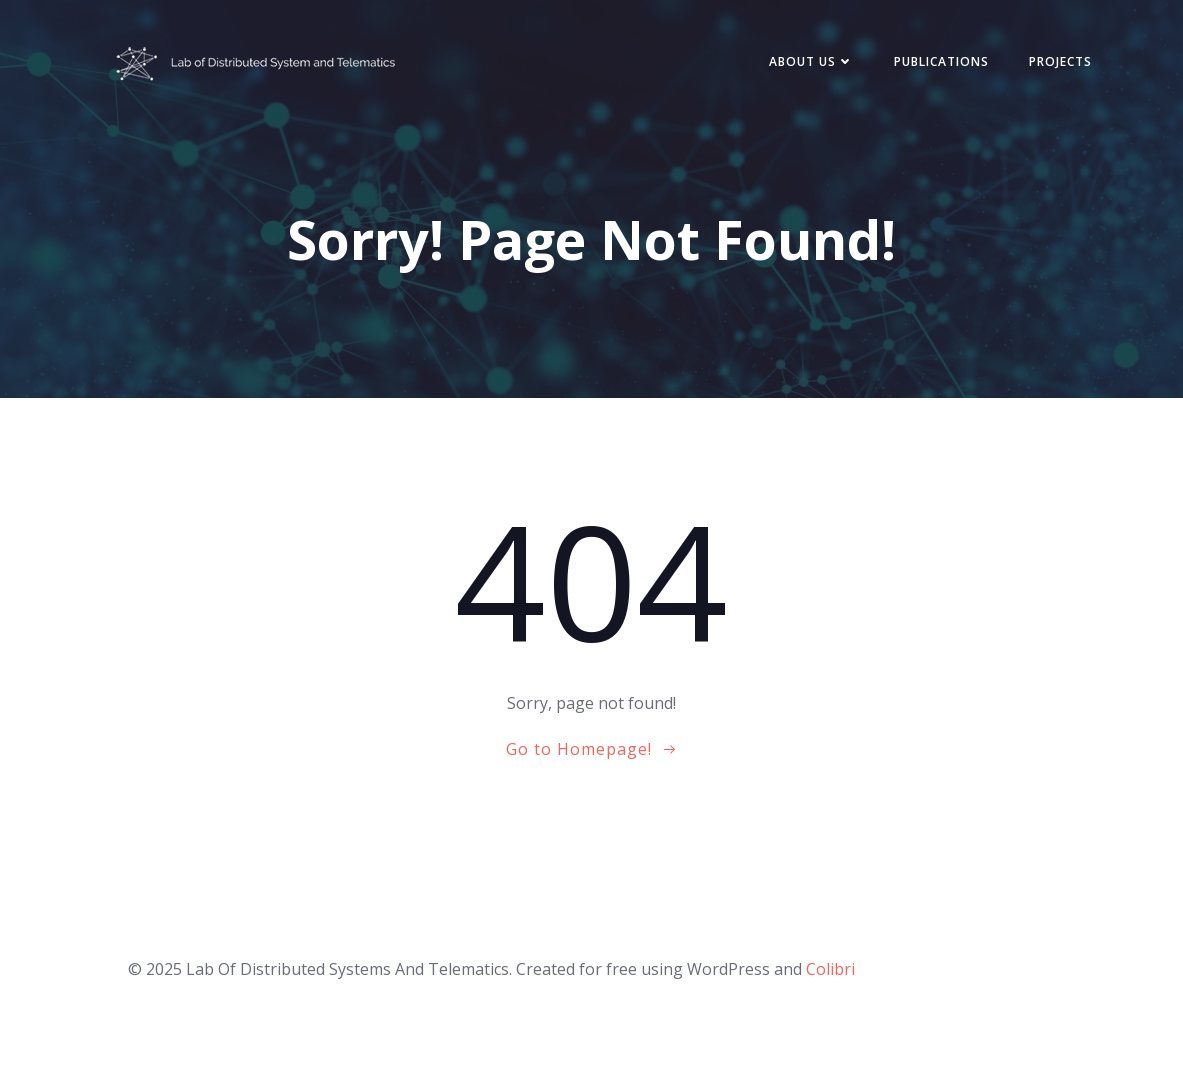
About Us (811, 61)
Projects (1060, 61)
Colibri (830, 969)
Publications (941, 61)
